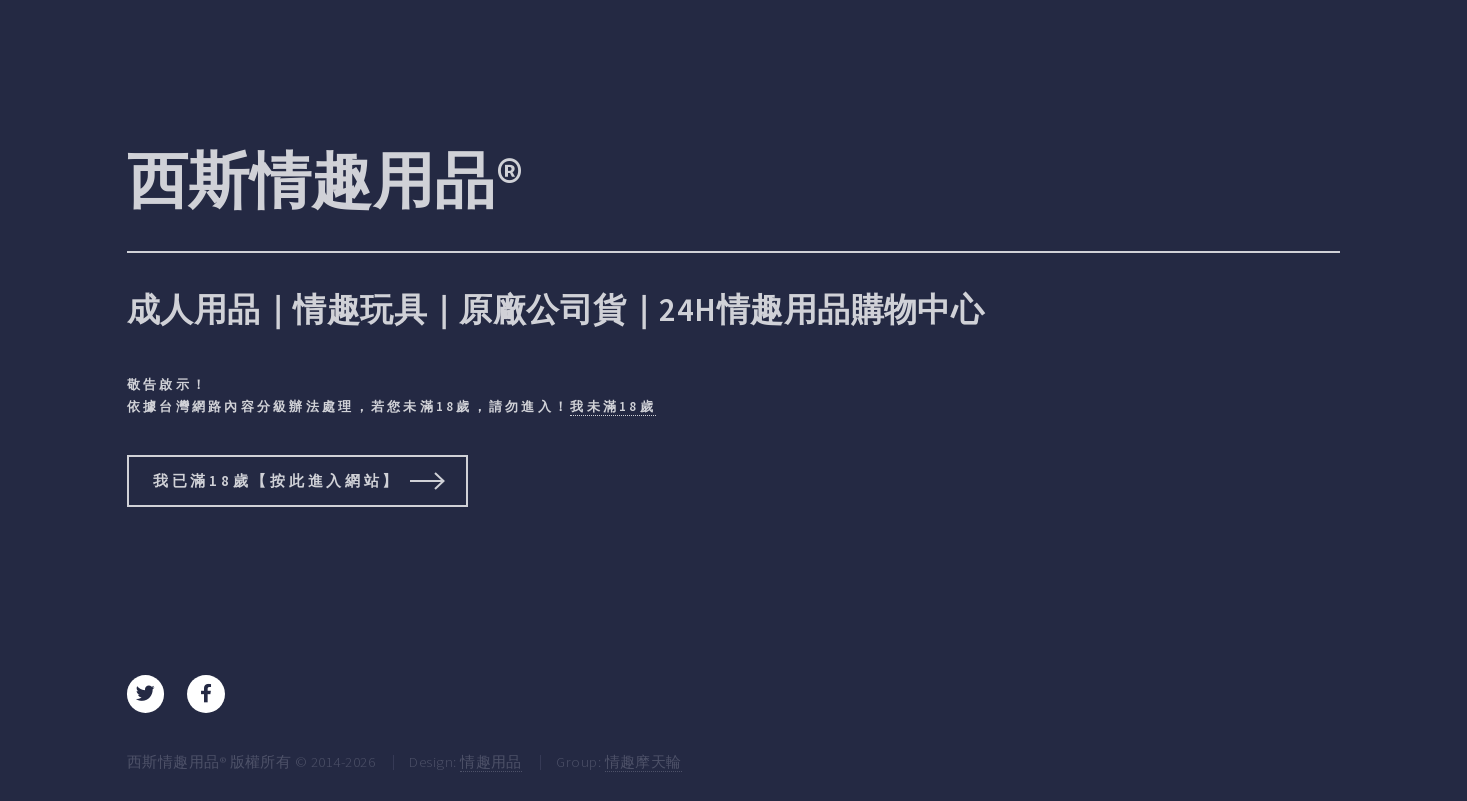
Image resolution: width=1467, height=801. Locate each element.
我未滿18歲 (613, 406)
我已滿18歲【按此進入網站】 (277, 480)
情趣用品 (491, 761)
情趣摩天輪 (643, 761)
